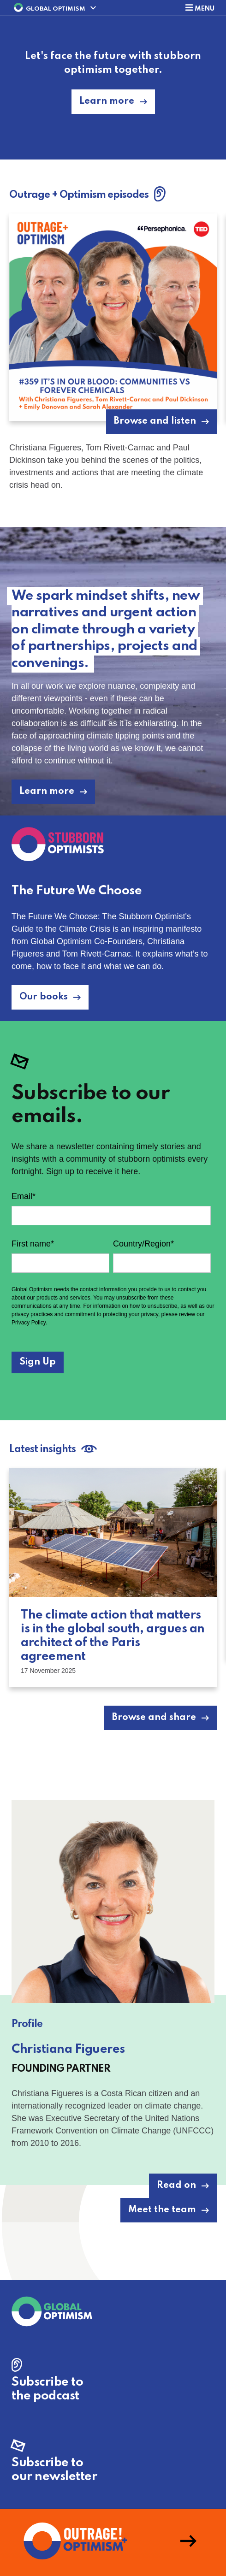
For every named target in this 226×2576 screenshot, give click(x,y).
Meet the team (162, 2210)
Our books (43, 997)
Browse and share (154, 1717)
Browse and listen (155, 421)
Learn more (106, 101)
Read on (176, 2185)
